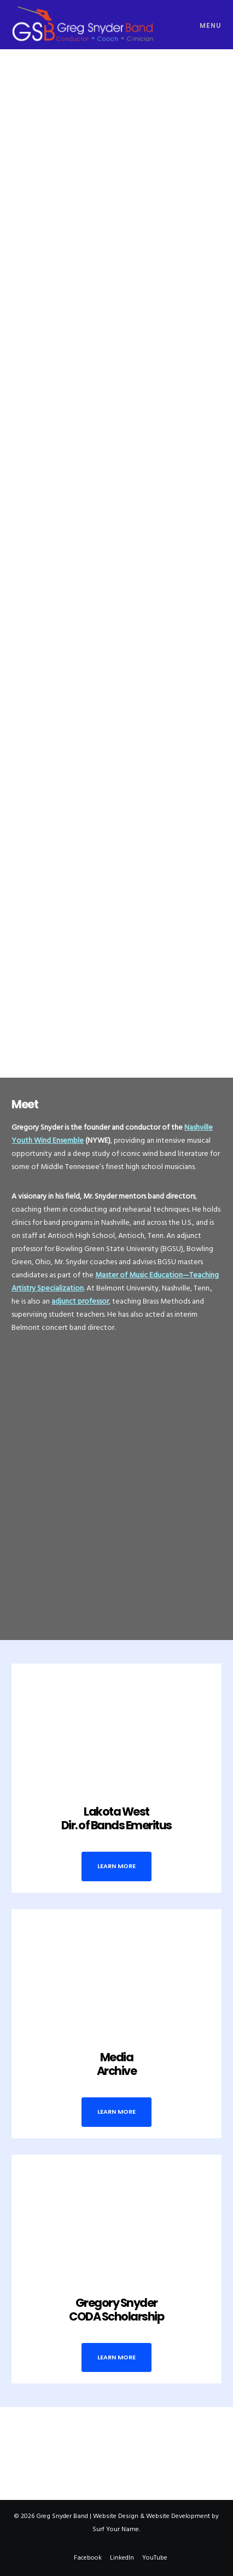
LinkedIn (122, 2557)
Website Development (178, 2516)
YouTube (154, 2557)
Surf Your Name (115, 2529)
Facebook (88, 2557)
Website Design (115, 2516)
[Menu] (206, 24)
